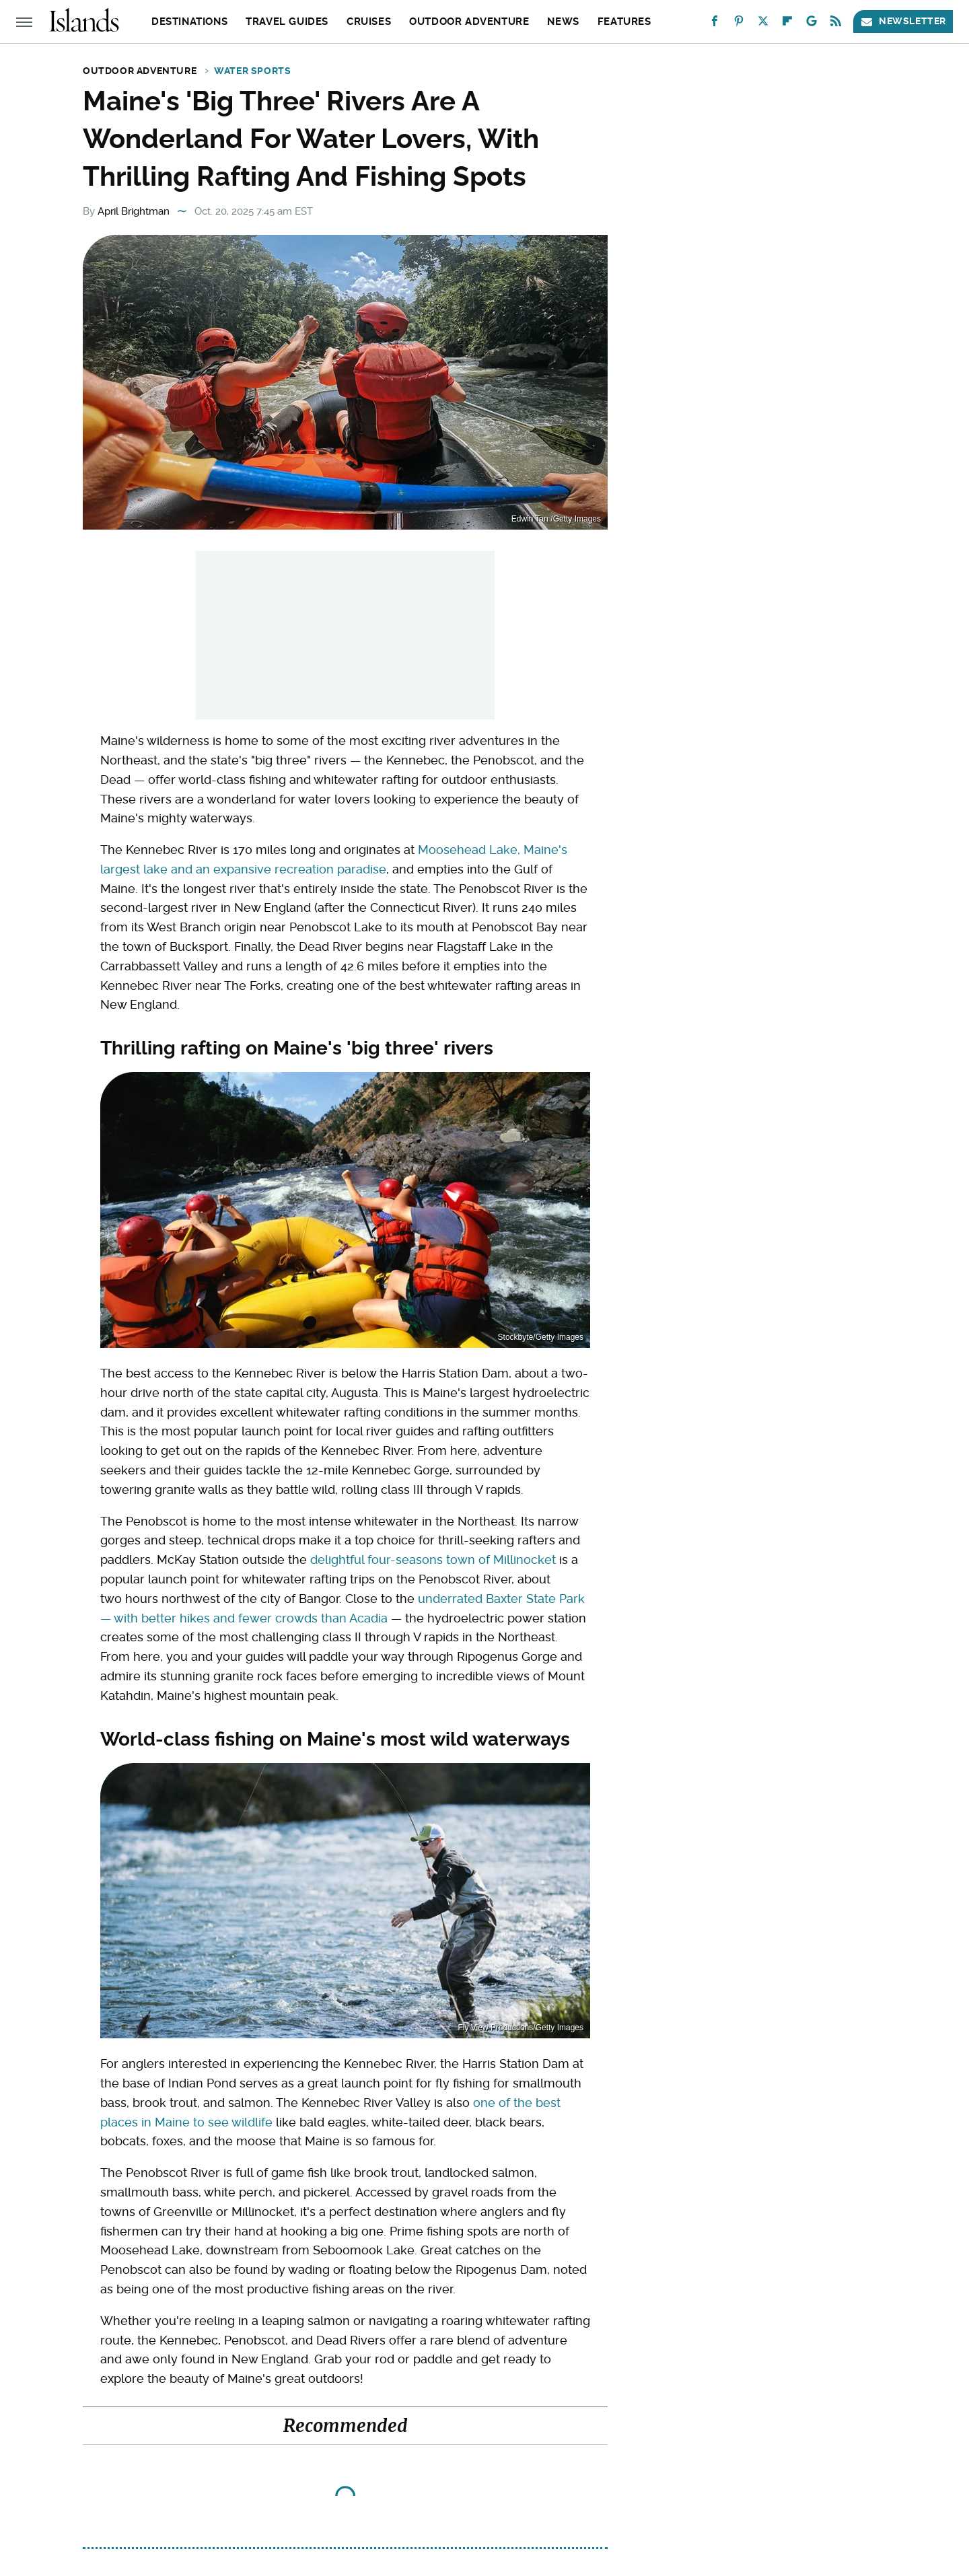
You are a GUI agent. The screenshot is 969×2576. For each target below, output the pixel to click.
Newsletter (903, 21)
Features (624, 21)
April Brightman (134, 211)
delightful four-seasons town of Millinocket (433, 1559)
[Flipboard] (787, 24)
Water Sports (252, 70)
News (563, 21)
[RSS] (835, 24)
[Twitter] (763, 24)
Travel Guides (287, 21)
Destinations (189, 21)
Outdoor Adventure (469, 21)
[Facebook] (714, 24)
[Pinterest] (739, 24)
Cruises (369, 21)
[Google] (811, 24)
